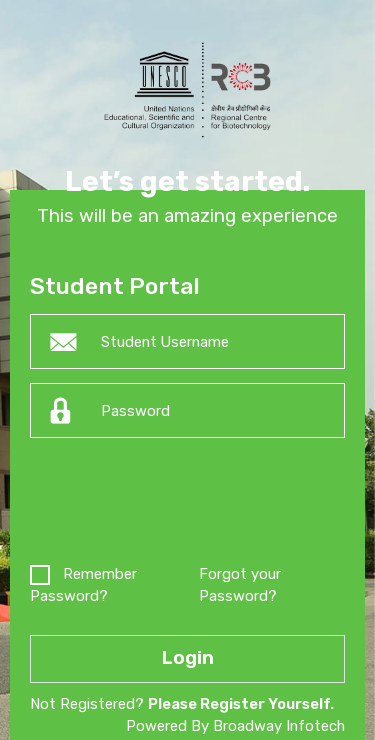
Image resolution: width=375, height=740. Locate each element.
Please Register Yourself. (241, 704)
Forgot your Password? (240, 585)
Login (188, 658)
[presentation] (182, 505)
